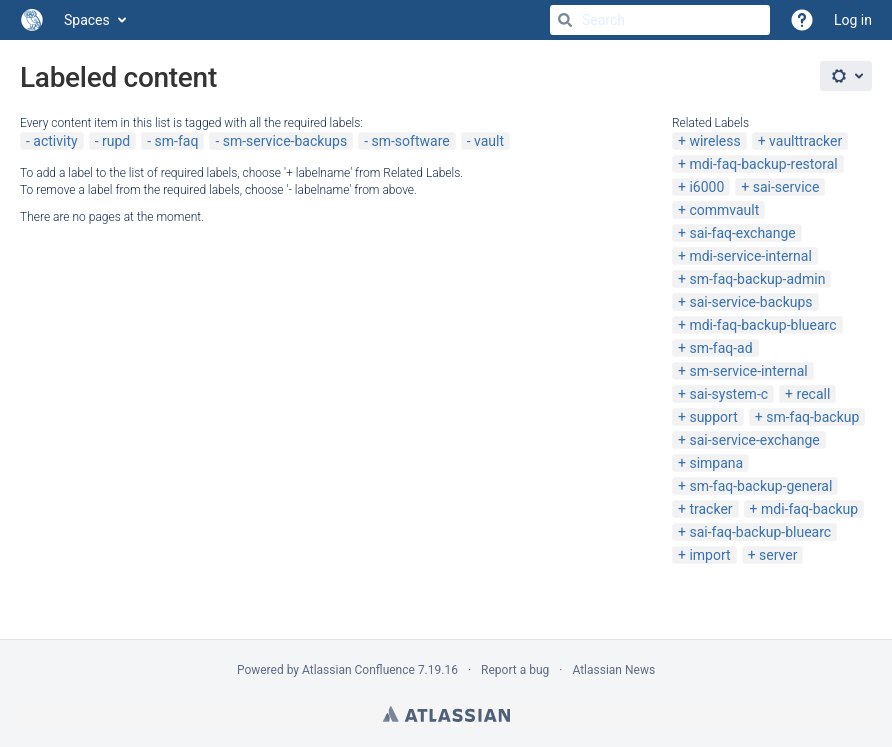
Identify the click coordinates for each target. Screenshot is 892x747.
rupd (116, 141)
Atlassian (446, 714)
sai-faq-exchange (742, 233)
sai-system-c (728, 394)
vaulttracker (805, 141)
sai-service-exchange (754, 440)
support (713, 417)
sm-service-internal (748, 371)
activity (55, 141)
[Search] (565, 20)
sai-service (786, 187)
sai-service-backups (750, 302)
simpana (716, 463)
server (778, 555)
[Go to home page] (32, 20)
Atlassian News (613, 670)
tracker (710, 509)
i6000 (706, 187)
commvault (724, 210)
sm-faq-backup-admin (757, 279)
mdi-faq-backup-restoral (763, 164)
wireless (714, 141)
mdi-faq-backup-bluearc (762, 325)
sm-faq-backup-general (760, 486)
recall (814, 394)
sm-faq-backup (812, 417)
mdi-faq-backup (809, 509)
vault (489, 141)
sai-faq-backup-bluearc (760, 532)
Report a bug (515, 670)
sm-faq (177, 141)
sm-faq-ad (720, 348)
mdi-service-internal (750, 256)
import (709, 555)
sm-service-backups (285, 141)
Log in (853, 20)
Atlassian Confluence (358, 670)
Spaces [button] (87, 20)
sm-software (410, 141)
